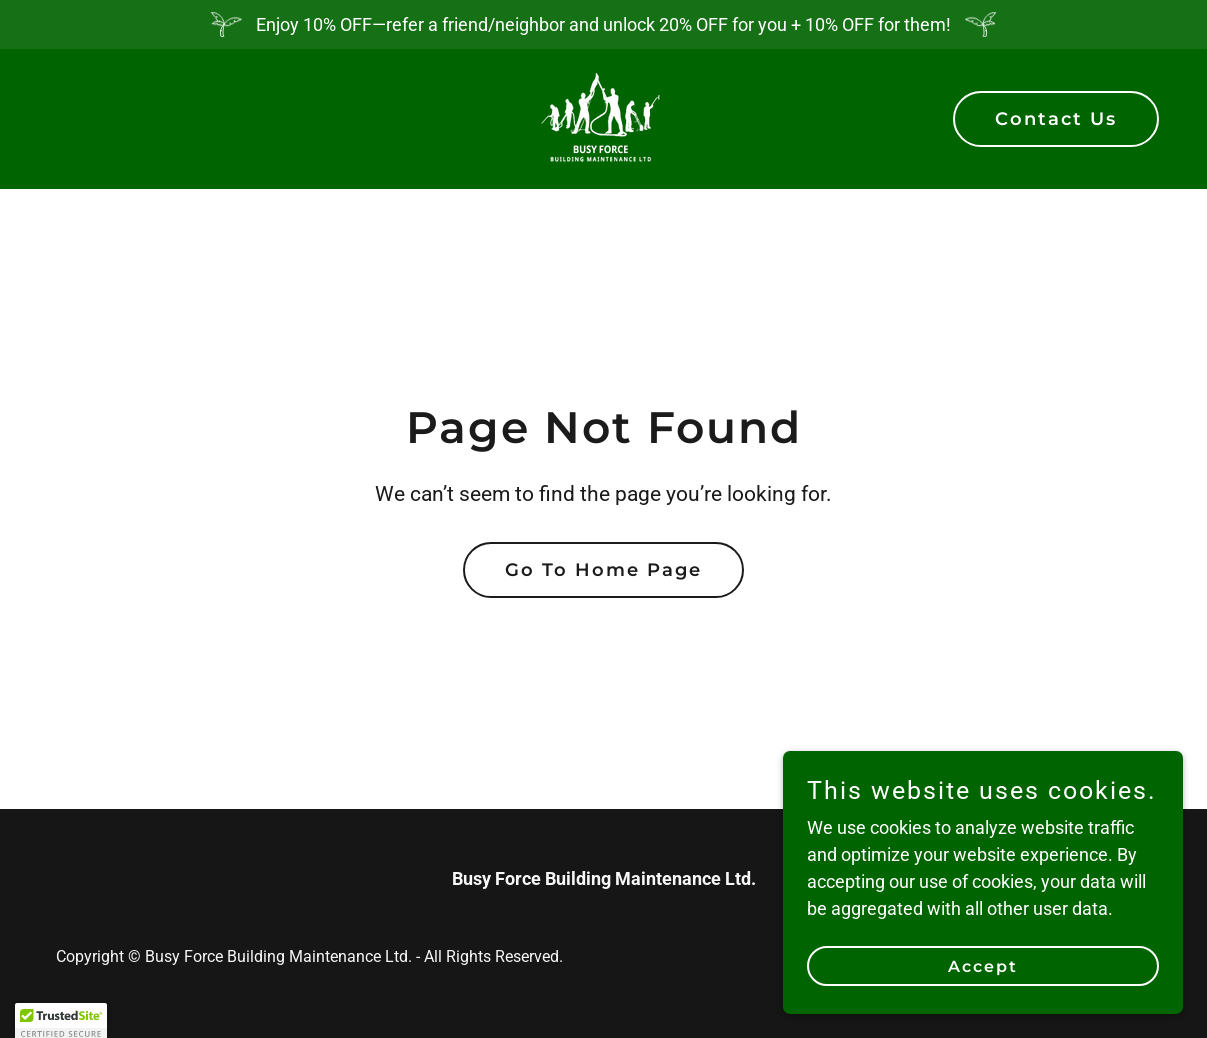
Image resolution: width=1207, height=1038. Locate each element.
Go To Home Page (603, 570)
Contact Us (1056, 119)
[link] (603, 117)
